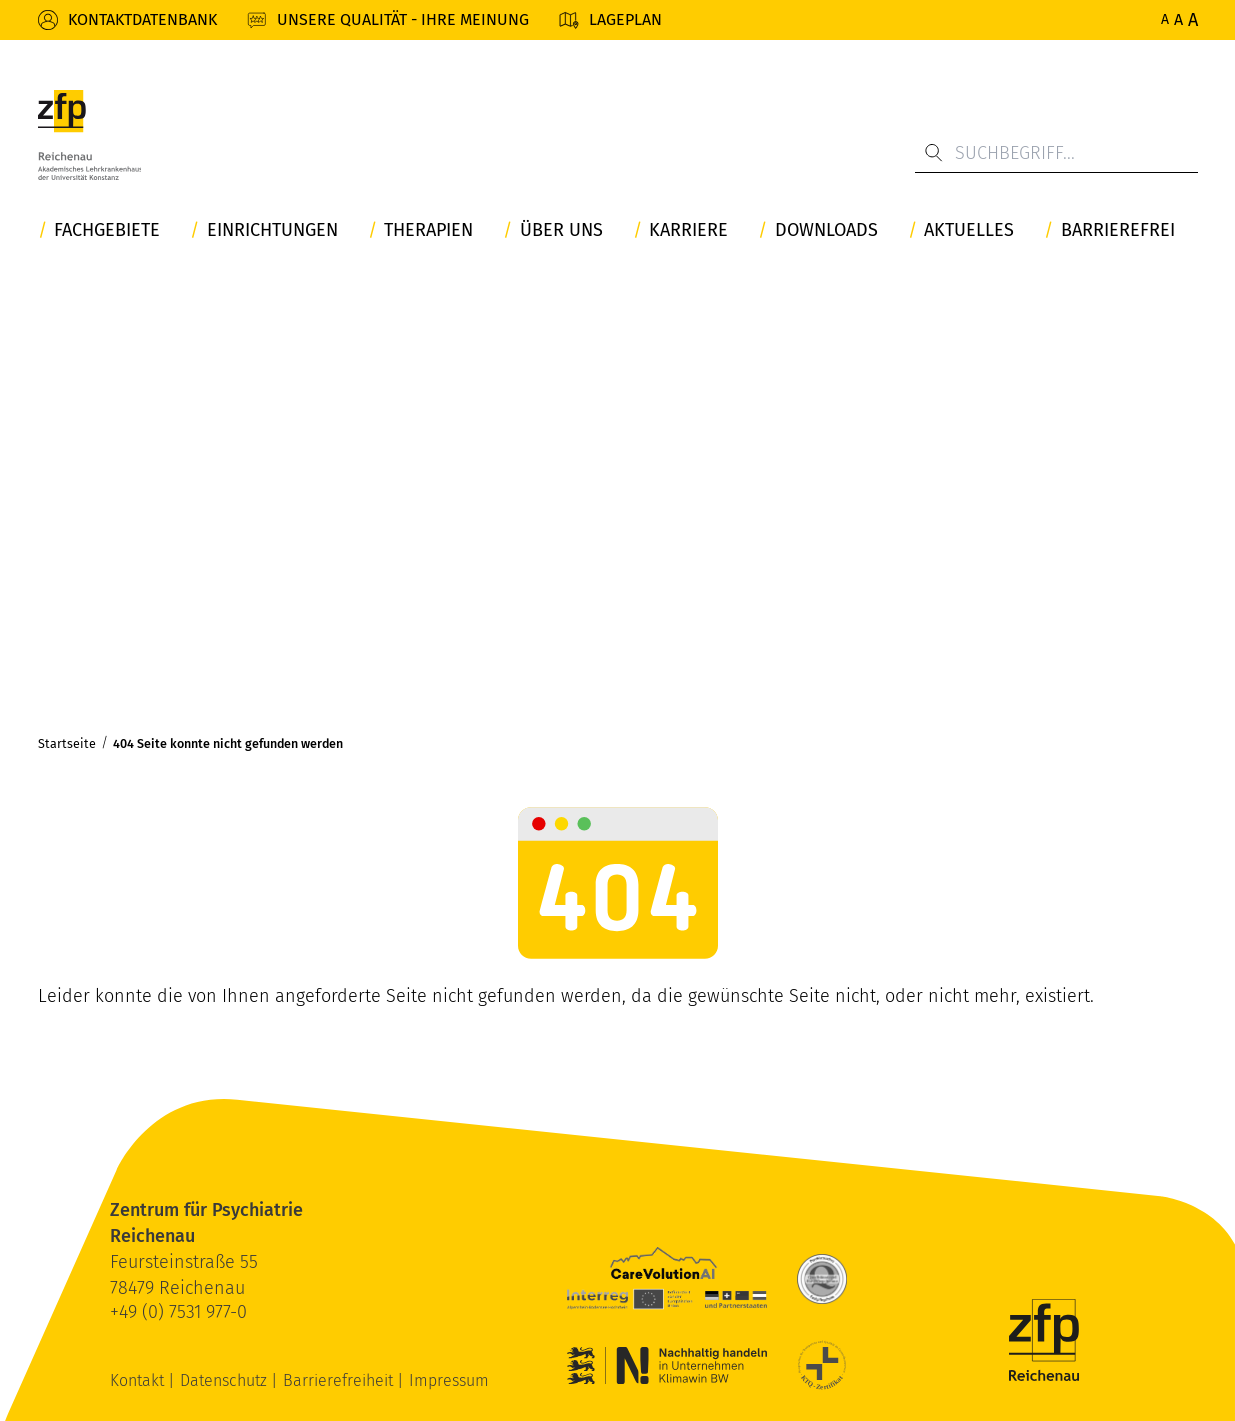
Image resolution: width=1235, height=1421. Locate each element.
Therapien (428, 230)
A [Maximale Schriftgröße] (1193, 20)
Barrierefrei (1118, 230)
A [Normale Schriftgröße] (1165, 19)
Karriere (688, 230)
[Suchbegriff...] (1056, 153)
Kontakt (139, 1380)
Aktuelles (969, 230)
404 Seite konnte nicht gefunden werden (228, 743)
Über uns (561, 230)
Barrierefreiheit (340, 1380)
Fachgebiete (107, 230)
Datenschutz (225, 1380)
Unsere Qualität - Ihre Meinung (403, 19)
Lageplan (625, 19)
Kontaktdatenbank (142, 19)
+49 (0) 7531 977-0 (178, 1312)
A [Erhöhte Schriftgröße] (1178, 19)
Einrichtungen (272, 230)
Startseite (67, 743)
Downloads (826, 230)
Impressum (449, 1380)
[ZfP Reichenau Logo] (90, 135)
